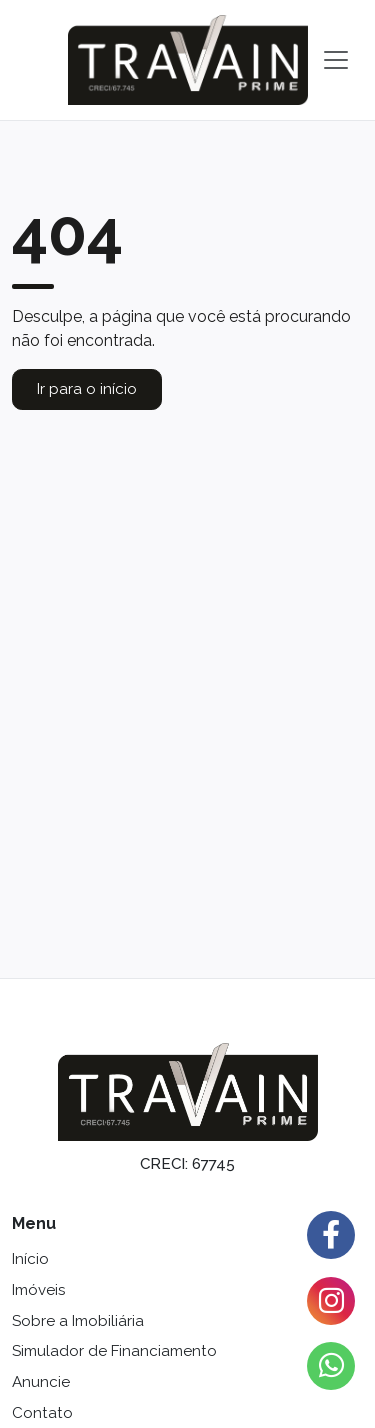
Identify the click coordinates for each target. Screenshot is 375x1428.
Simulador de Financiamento (114, 1351)
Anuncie (41, 1382)
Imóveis (38, 1290)
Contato (42, 1413)
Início (30, 1259)
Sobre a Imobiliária (78, 1321)
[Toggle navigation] (336, 60)
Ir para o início (87, 389)
